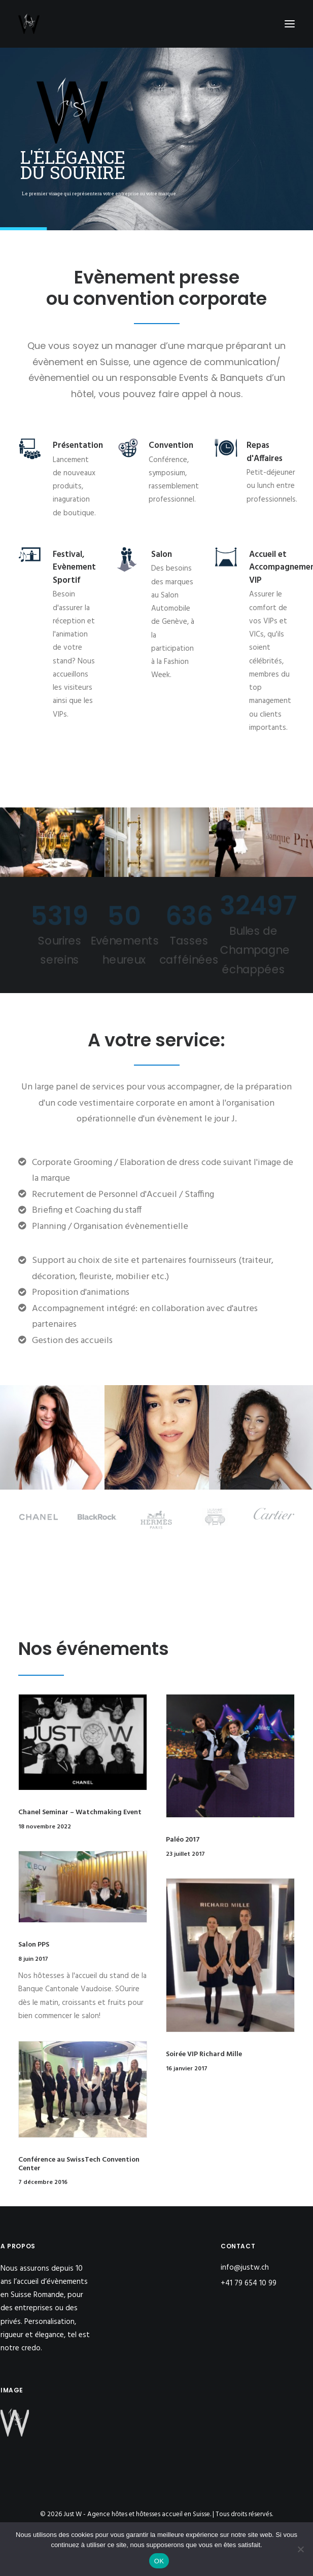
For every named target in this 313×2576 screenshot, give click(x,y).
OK (159, 2561)
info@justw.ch (245, 2268)
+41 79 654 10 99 (250, 2283)
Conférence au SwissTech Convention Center (79, 2164)
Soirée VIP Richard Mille (204, 2054)
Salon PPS (33, 1945)
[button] (289, 24)
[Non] (300, 2549)
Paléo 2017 (183, 1840)
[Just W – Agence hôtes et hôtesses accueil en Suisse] (29, 24)
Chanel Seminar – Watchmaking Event (80, 1812)
